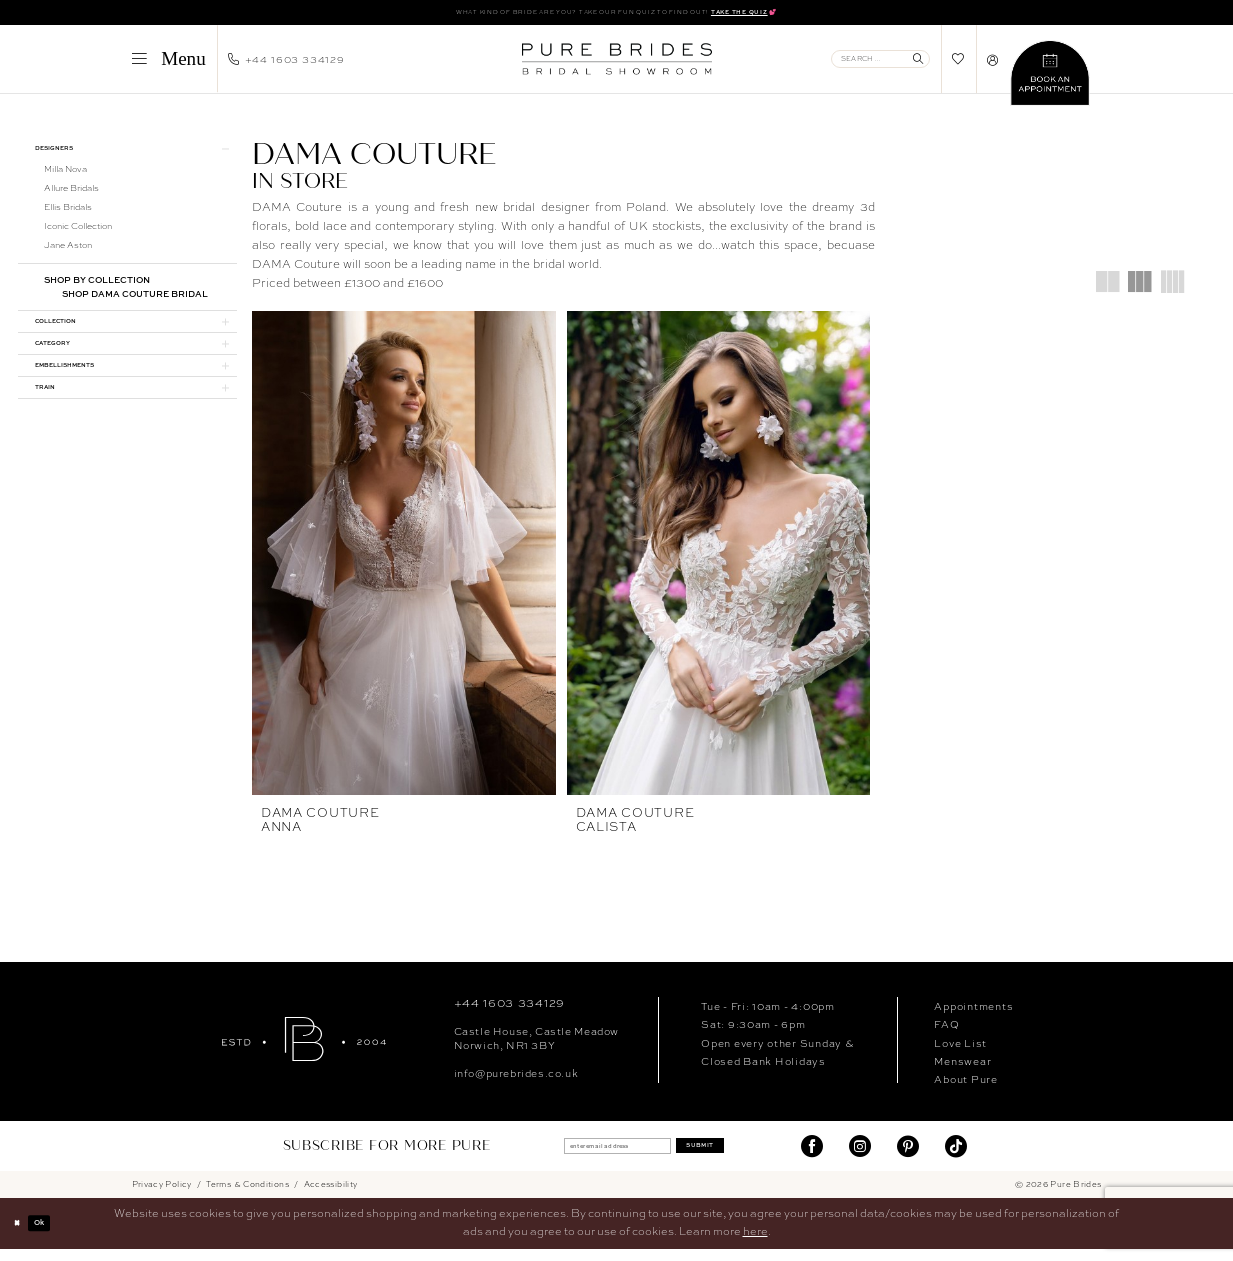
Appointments (973, 1017)
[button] (168, 63)
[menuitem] (168, 63)
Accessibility (331, 1196)
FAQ (946, 1035)
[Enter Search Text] (880, 63)
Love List (960, 1054)
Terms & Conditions (247, 1196)
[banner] (616, 63)
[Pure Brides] (304, 1050)
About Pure (965, 1090)
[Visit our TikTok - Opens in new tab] (956, 1158)
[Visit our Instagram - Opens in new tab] (860, 1158)
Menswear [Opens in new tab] (962, 1072)
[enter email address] (604, 1157)
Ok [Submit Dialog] (53, 1235)
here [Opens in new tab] (755, 1244)
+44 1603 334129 (509, 1014)
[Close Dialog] (22, 1236)
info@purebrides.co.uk (516, 1084)
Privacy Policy (162, 1196)
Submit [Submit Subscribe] (728, 1158)
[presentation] (404, 557)
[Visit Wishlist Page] (958, 63)
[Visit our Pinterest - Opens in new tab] (908, 1158)
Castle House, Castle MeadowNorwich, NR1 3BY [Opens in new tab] (536, 1049)
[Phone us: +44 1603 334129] (286, 63)
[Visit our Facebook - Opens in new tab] (812, 1158)
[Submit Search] (917, 63)
